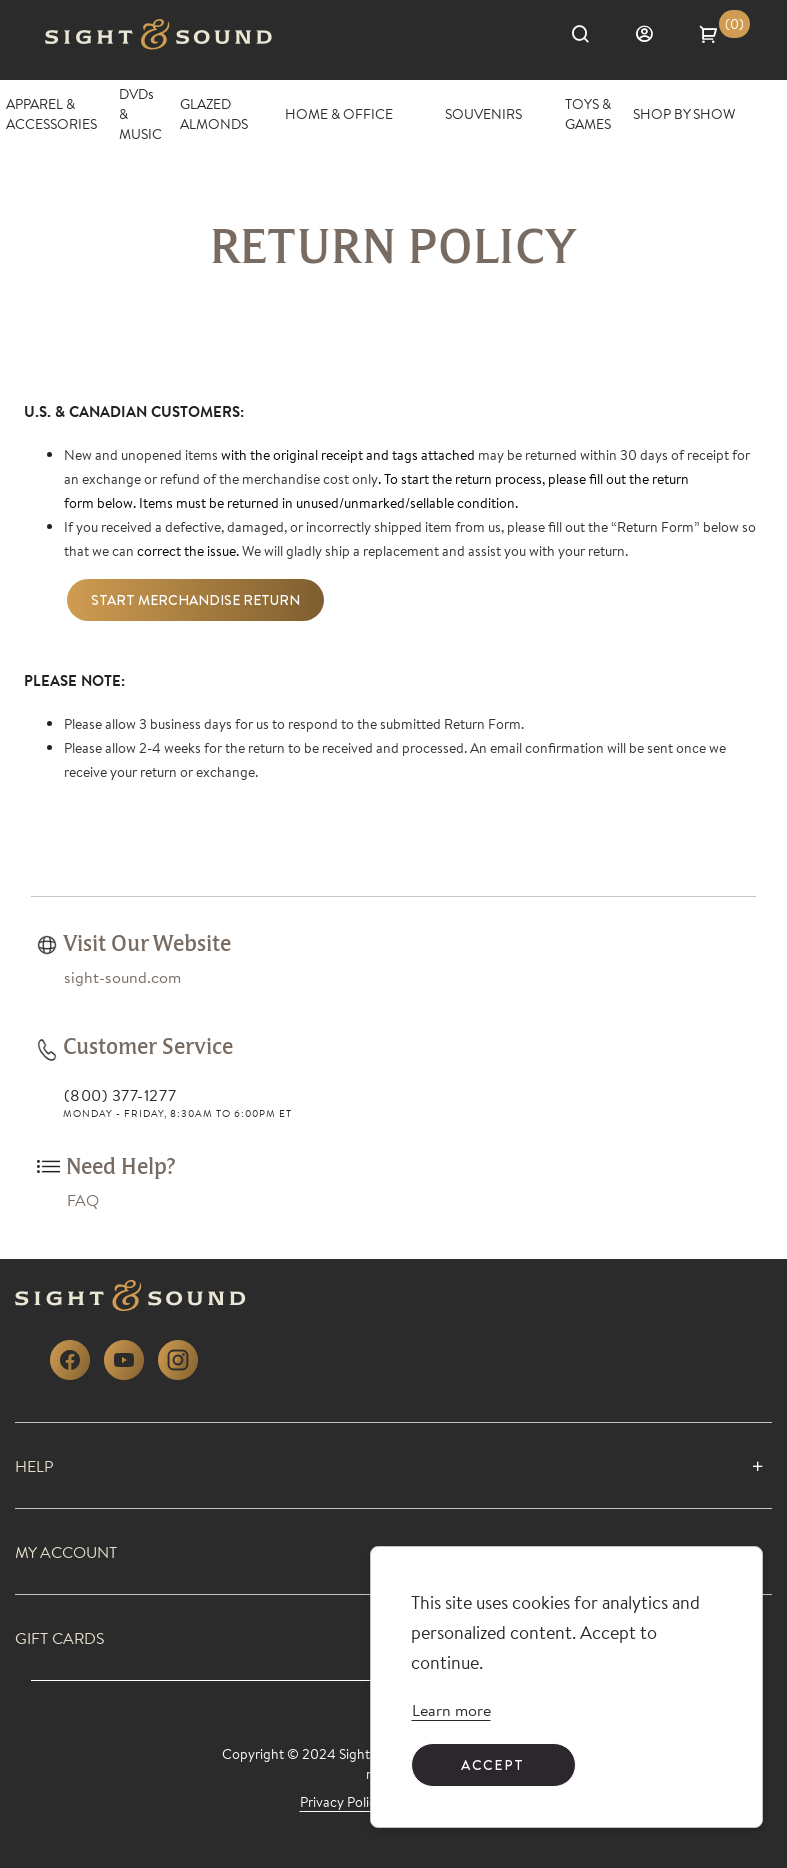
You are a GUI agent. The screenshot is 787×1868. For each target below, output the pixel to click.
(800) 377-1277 (120, 1095)
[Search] (591, 34)
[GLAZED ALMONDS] (224, 114)
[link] (451, 1710)
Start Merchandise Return (195, 600)
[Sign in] (655, 34)
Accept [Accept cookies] (492, 1765)
